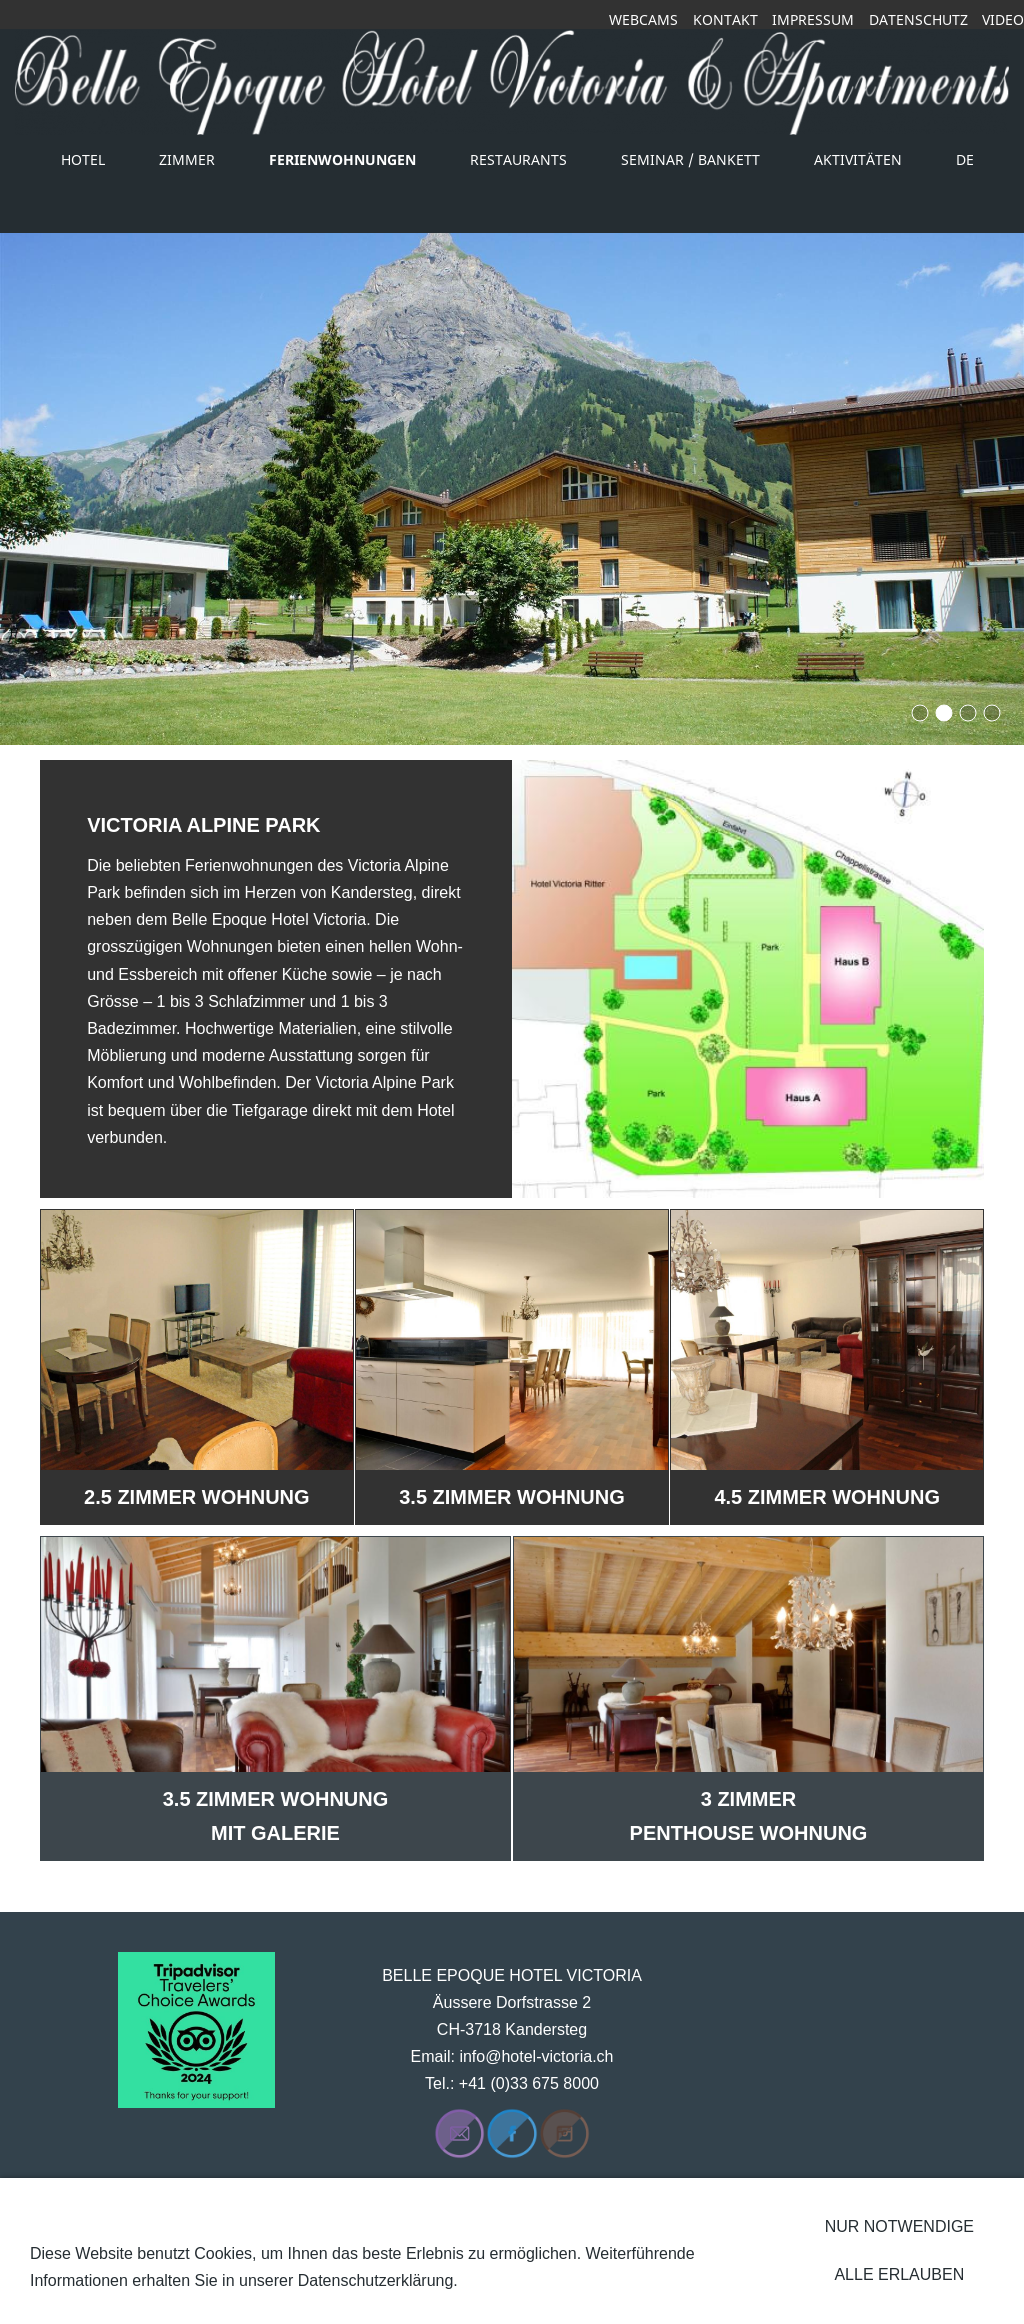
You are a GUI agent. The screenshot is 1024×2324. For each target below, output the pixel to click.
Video (1003, 19)
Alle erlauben (899, 2274)
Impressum (813, 19)
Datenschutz (918, 19)
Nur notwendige (899, 2226)
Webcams (643, 19)
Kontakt (725, 19)
